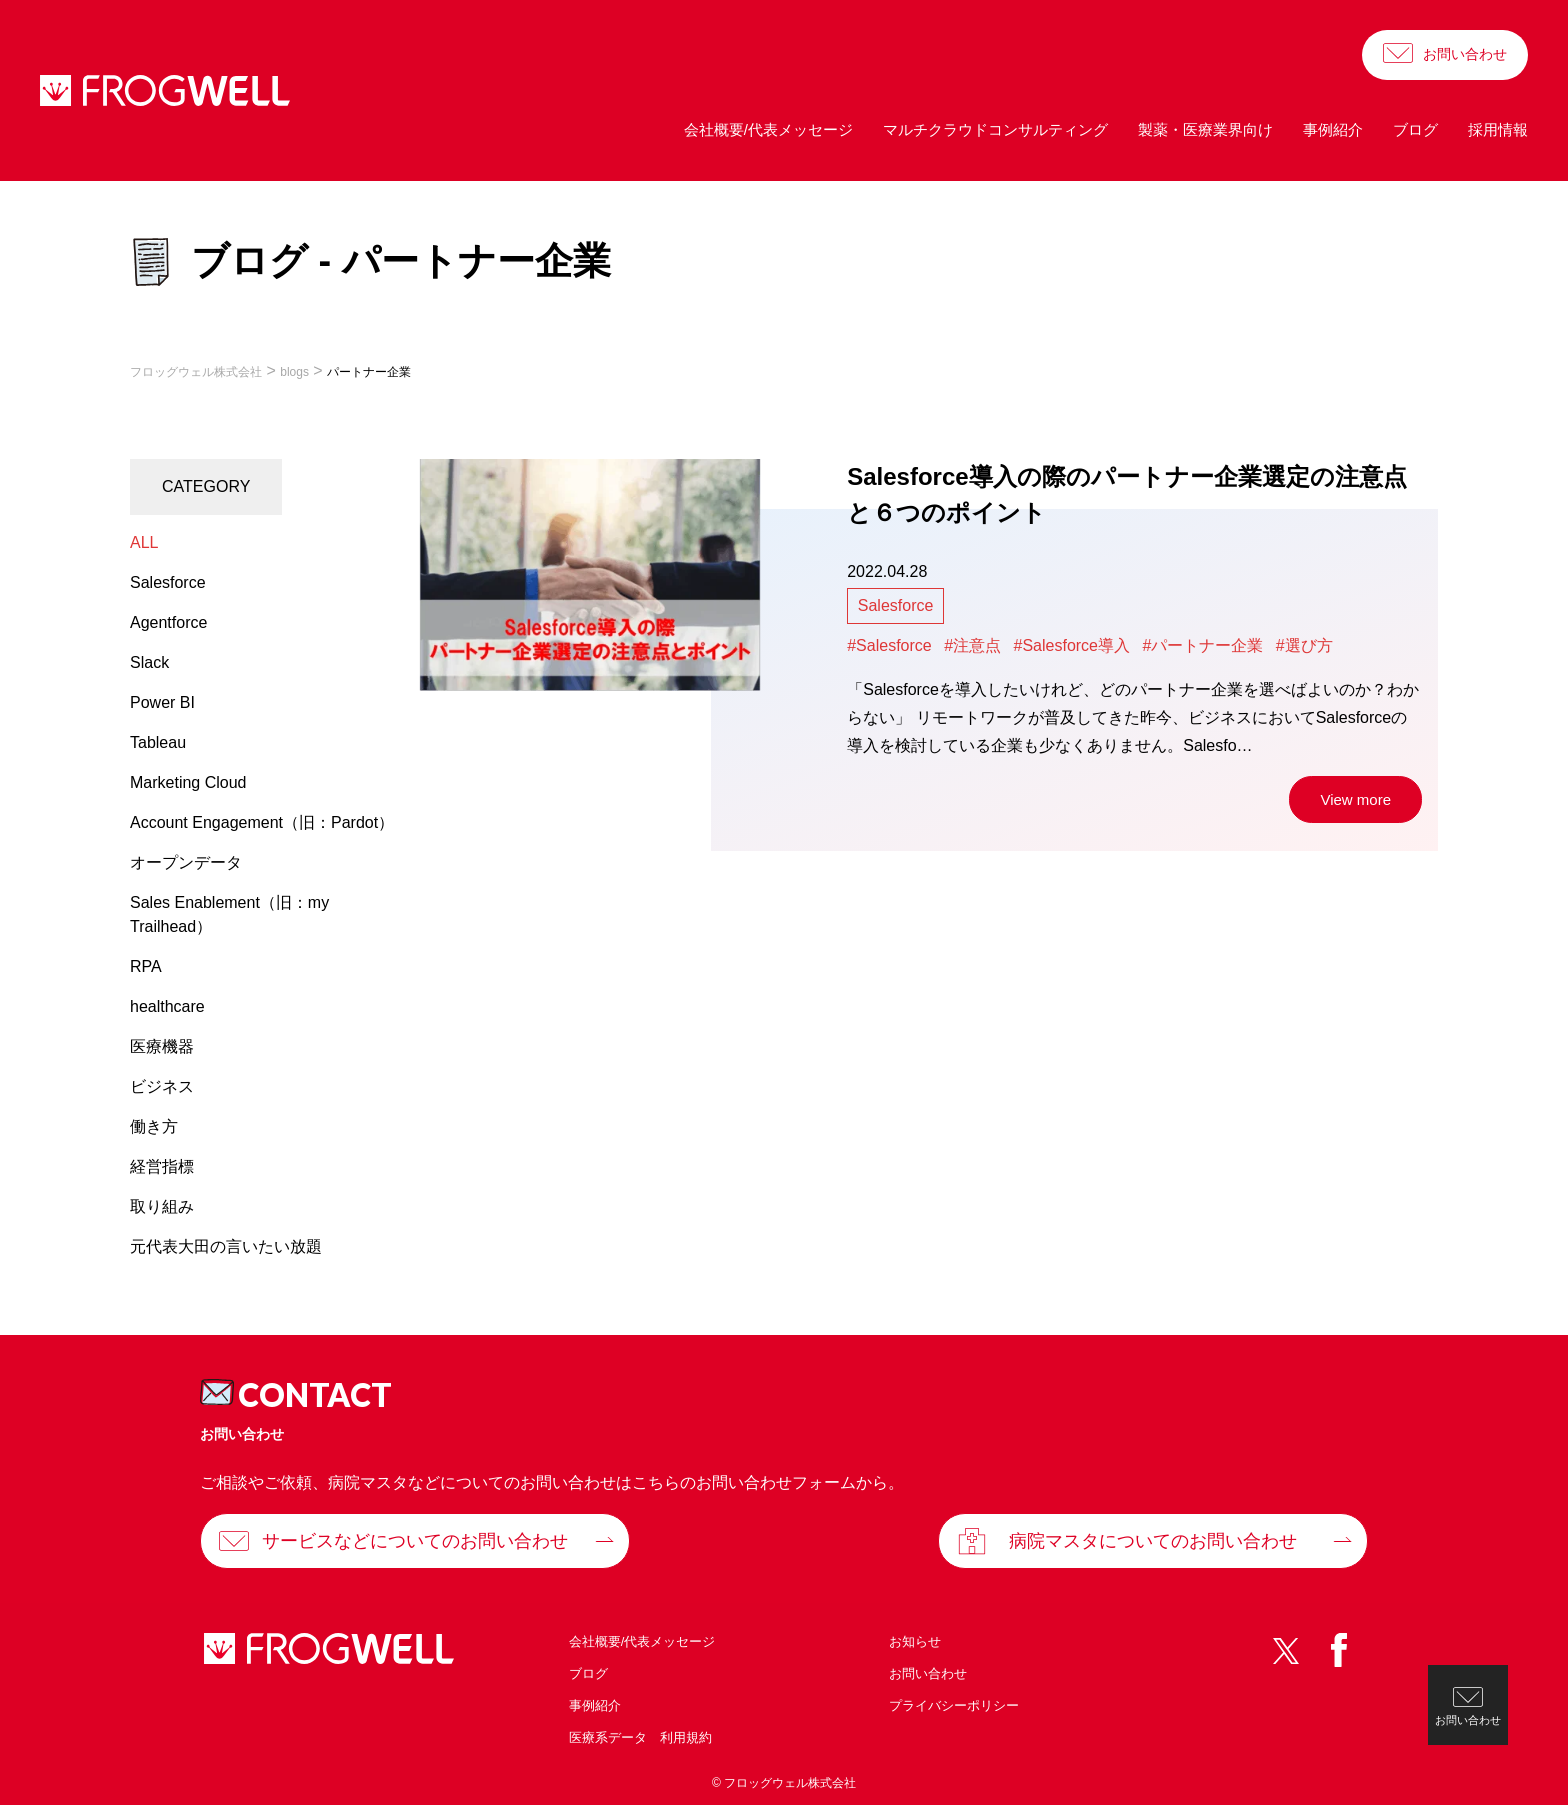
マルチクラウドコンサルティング (995, 129)
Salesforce (896, 605)
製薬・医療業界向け (1205, 129)
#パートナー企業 (1202, 645)
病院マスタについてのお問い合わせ (1153, 1541)
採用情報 (1498, 129)
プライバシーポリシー (954, 1705)
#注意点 (972, 645)
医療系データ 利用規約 (640, 1737)
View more (1355, 799)
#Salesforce (889, 645)
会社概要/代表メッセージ (768, 129)
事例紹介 (1333, 129)
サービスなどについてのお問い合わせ (415, 1541)
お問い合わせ (1465, 54)
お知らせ (915, 1641)
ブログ (1415, 129)
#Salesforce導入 (1072, 645)
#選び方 (1304, 645)
